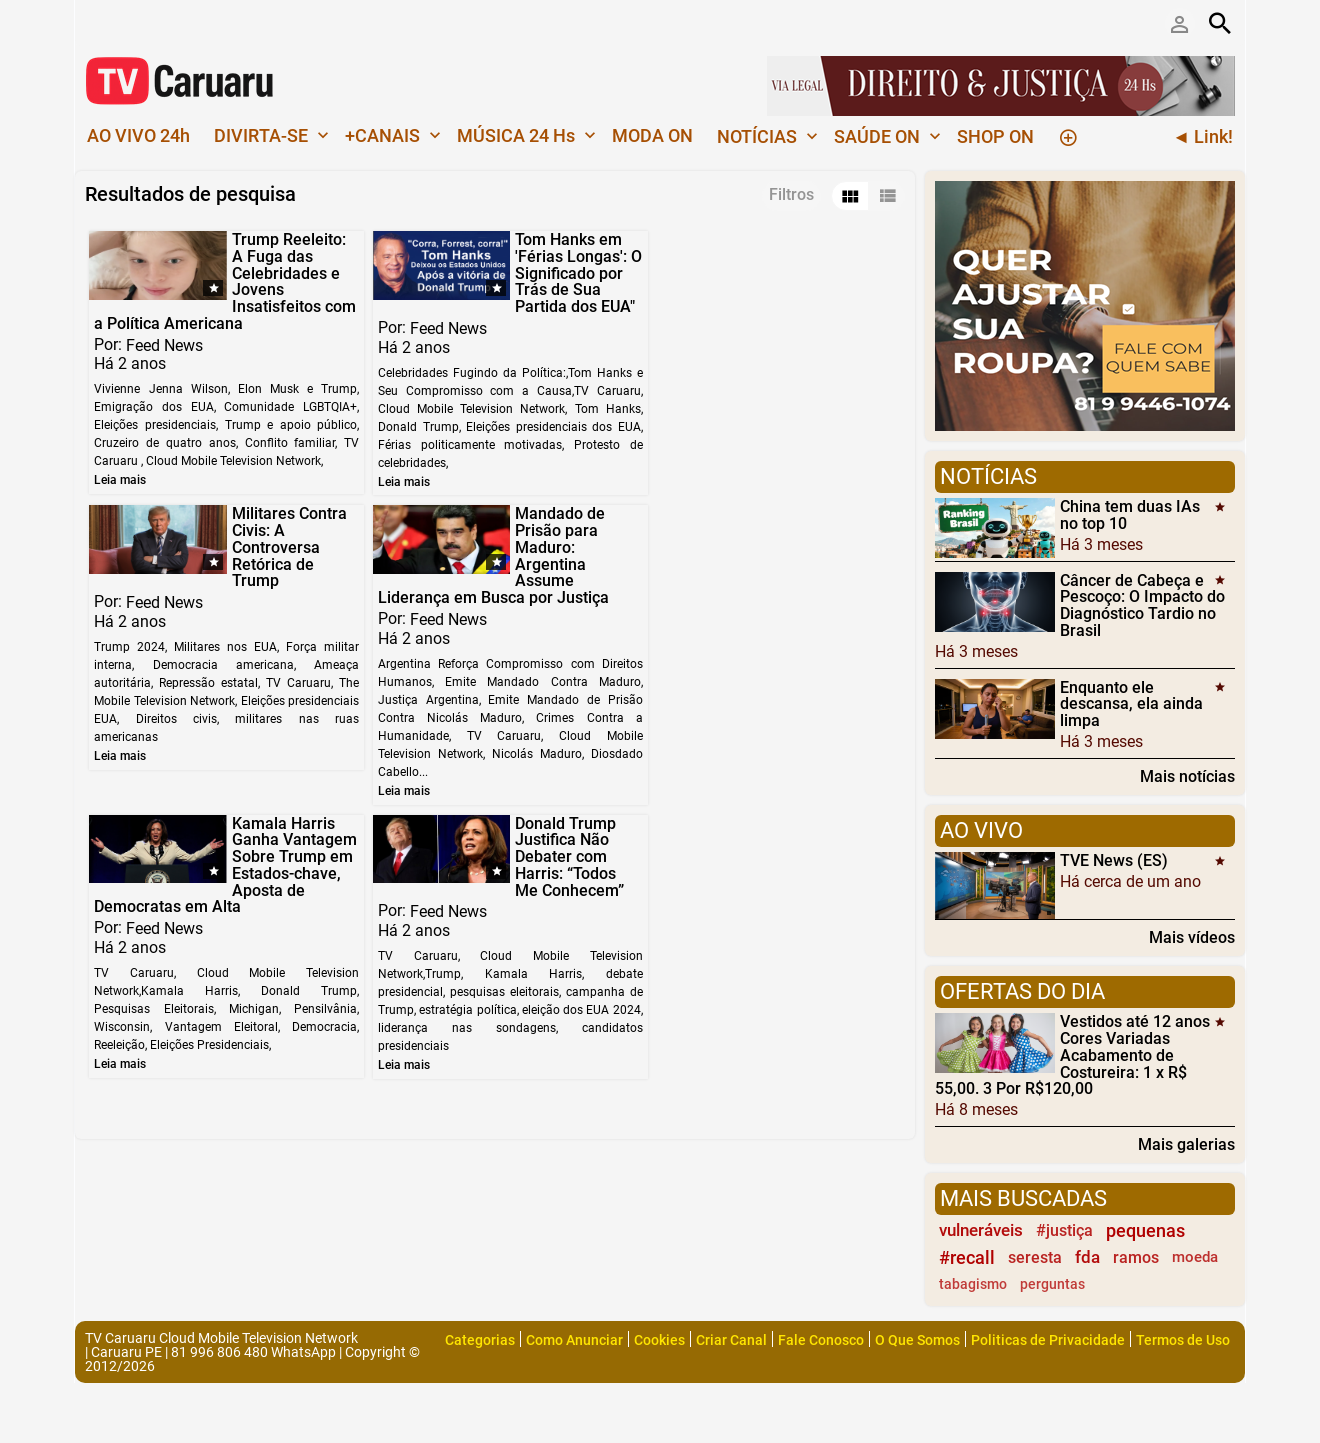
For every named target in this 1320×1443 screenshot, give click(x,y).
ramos (1136, 1257)
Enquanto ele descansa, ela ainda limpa (1131, 703)
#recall (967, 1257)
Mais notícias (1187, 776)
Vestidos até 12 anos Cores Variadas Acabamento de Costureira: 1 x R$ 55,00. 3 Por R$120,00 (1072, 1055)
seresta (1035, 1257)
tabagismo (973, 1284)
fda (1087, 1257)
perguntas (1052, 1284)
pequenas (1145, 1230)
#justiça (1064, 1230)
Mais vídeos (1192, 937)
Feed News (164, 344)
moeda (1195, 1257)
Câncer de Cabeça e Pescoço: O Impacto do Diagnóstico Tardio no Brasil (1142, 604)
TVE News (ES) (1114, 860)
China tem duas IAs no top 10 (1130, 515)
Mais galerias (1186, 1144)
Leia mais (120, 480)
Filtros (791, 194)
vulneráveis (981, 1230)
